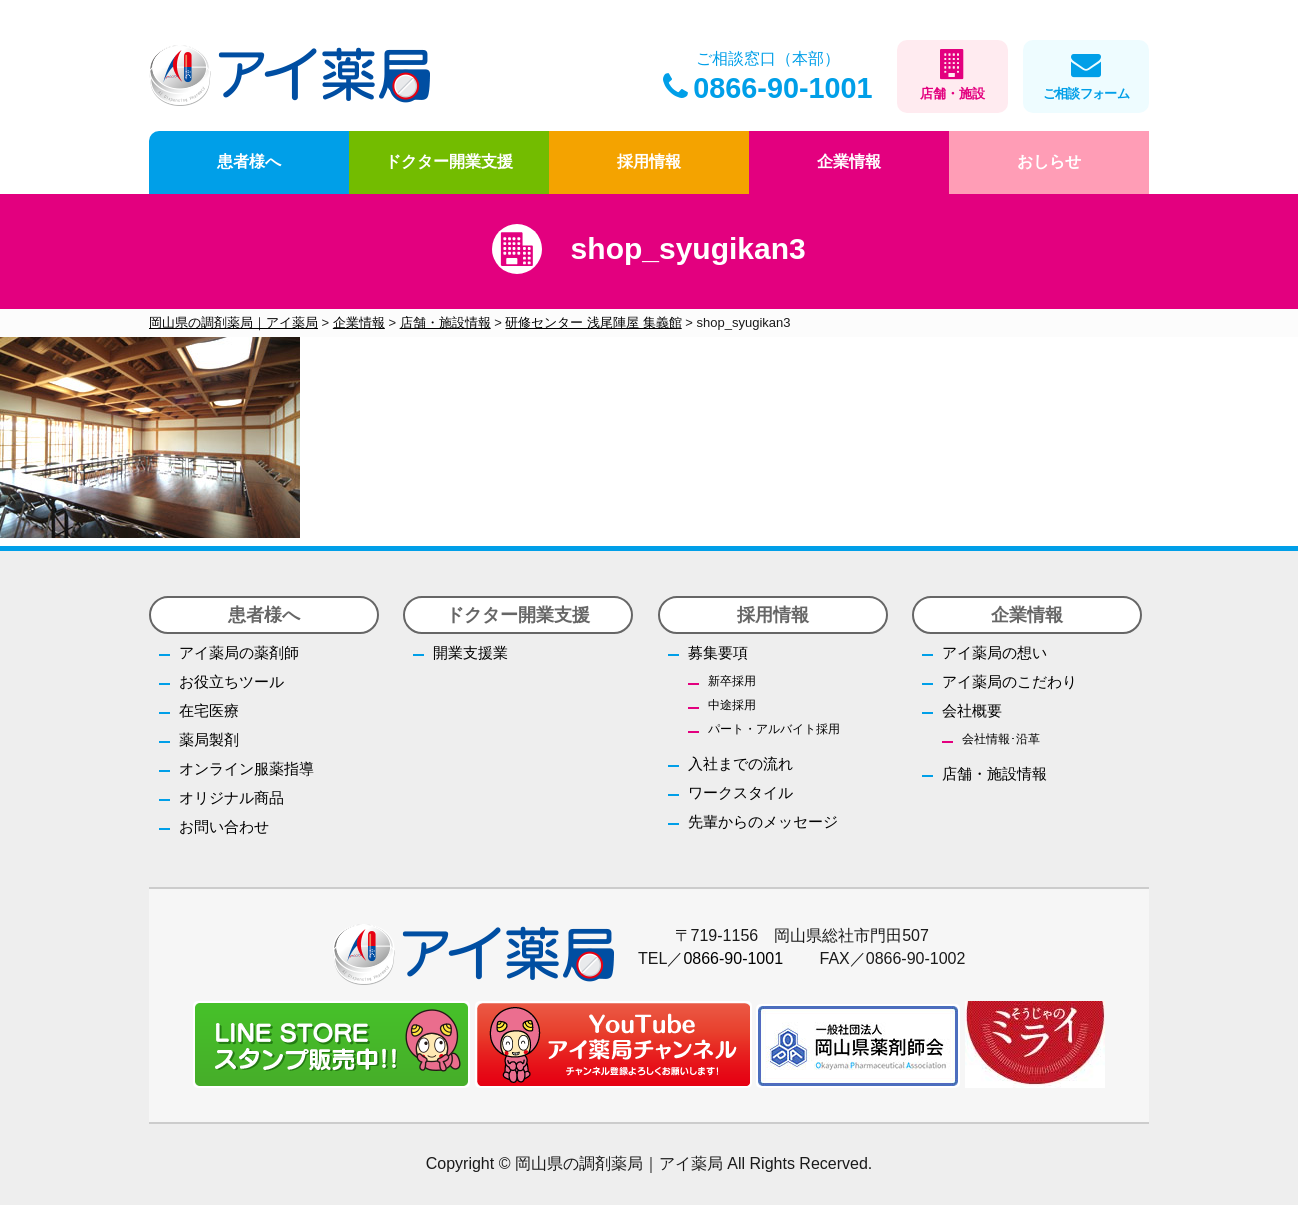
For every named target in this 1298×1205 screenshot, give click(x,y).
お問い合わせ (224, 826)
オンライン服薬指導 (246, 768)
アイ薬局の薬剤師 (239, 652)
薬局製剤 (209, 739)
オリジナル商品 (231, 797)
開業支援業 (470, 652)
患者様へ (249, 161)
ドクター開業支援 (449, 161)
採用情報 (649, 161)
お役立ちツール (231, 681)
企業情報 (849, 161)
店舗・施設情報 (994, 773)
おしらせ (1049, 161)
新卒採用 (732, 681)
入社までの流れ (740, 763)
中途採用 (732, 705)
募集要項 (718, 652)
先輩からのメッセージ (763, 821)
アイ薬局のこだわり (1009, 681)
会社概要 (972, 710)
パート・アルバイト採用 (774, 729)
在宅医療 (209, 710)
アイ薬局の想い (994, 652)
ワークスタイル (740, 792)
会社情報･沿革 (1001, 739)
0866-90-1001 (767, 88)
